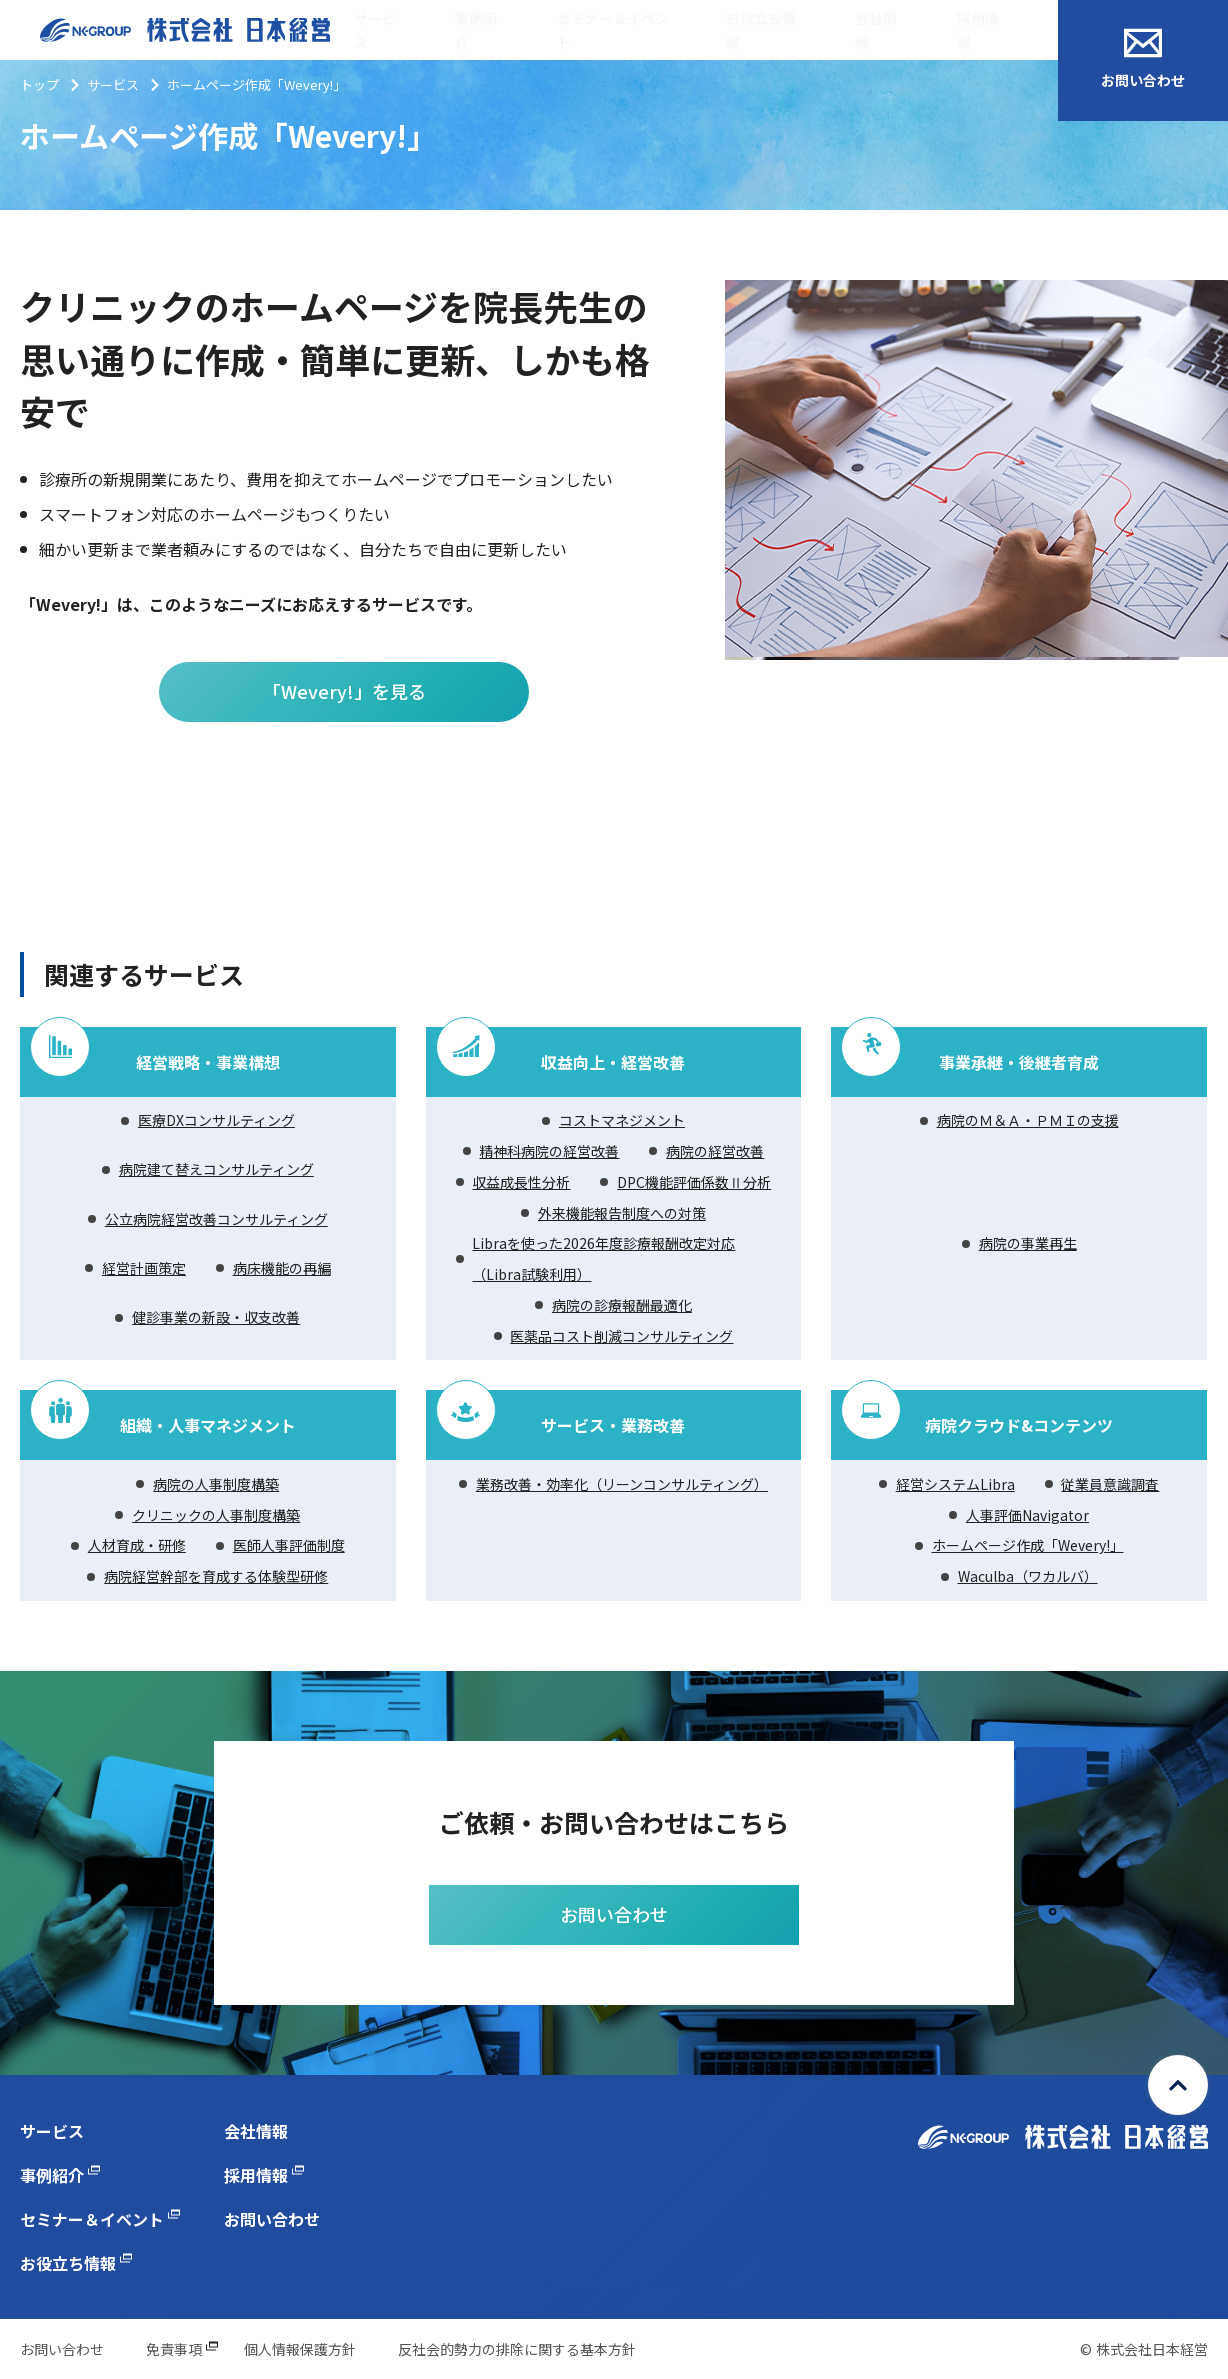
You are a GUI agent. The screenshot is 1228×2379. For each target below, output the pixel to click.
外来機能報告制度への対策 (622, 1213)
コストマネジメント (622, 1120)
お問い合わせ (1143, 59)
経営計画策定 (144, 1268)
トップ (39, 84)
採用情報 (978, 30)
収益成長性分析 (521, 1182)
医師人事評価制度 (289, 1545)
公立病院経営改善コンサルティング (216, 1219)
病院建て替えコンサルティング (216, 1169)
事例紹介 (476, 30)
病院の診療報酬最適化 (622, 1305)
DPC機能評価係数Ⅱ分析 (694, 1182)
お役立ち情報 (761, 30)
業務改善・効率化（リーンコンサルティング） (622, 1484)
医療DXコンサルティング (216, 1120)
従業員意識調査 (1110, 1484)
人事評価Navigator (1027, 1515)
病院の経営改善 (715, 1151)
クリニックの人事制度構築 (216, 1515)
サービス (375, 30)
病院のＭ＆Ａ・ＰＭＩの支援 (1028, 1120)
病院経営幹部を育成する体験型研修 (216, 1576)
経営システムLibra (955, 1484)
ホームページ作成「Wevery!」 (1028, 1545)
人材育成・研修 (137, 1545)
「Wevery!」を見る (344, 691)
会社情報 (876, 30)
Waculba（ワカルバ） (1028, 1576)
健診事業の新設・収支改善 (216, 1317)
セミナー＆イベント (613, 30)
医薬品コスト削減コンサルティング (621, 1336)
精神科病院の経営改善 (549, 1151)
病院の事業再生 (1028, 1243)
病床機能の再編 (282, 1268)
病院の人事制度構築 (216, 1484)
